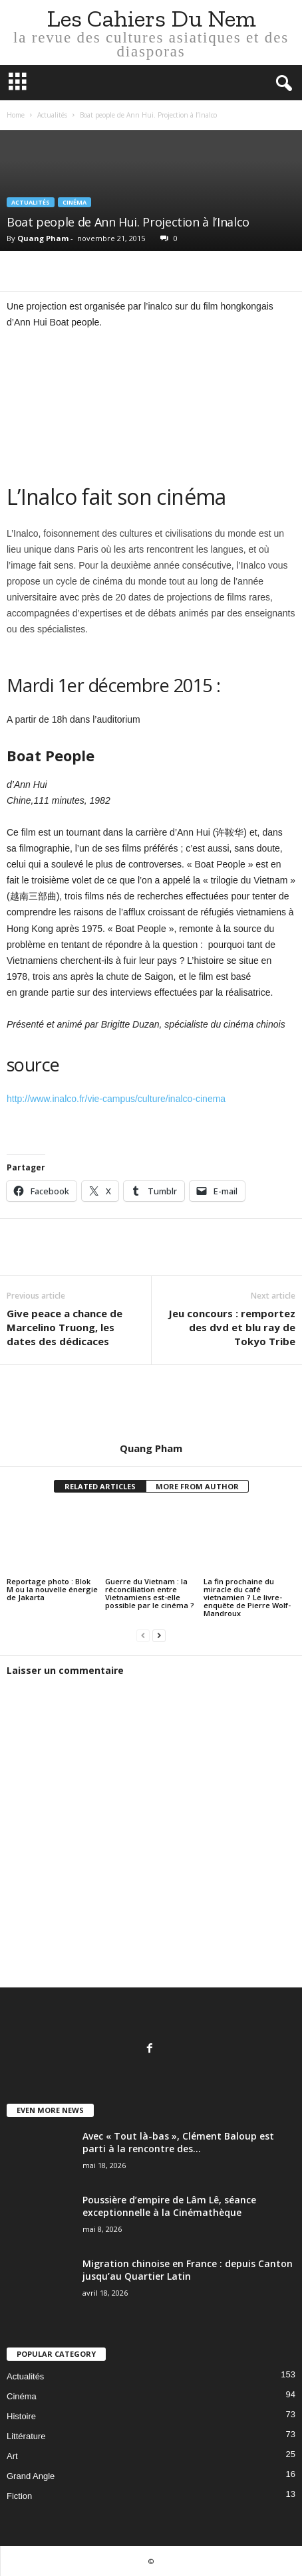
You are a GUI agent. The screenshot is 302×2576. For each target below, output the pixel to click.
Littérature (26, 2436)
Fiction (19, 2496)
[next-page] (159, 1636)
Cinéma (74, 202)
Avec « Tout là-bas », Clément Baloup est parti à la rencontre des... (178, 2142)
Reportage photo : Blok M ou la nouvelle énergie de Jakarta (52, 1589)
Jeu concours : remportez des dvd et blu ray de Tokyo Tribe (231, 1327)
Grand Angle (31, 2476)
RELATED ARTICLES (100, 1486)
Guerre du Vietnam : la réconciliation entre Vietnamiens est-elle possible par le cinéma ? (149, 1593)
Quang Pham (43, 238)
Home (16, 115)
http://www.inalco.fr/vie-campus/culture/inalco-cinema (116, 1098)
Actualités (52, 115)
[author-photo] (151, 1403)
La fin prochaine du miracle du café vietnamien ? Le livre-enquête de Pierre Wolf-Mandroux (247, 1597)
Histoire (21, 2416)
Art (12, 2456)
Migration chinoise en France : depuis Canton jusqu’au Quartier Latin (187, 2269)
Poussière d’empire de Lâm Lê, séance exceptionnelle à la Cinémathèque (169, 2206)
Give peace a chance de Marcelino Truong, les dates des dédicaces (64, 1327)
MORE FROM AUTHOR (197, 1486)
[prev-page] (143, 1636)
